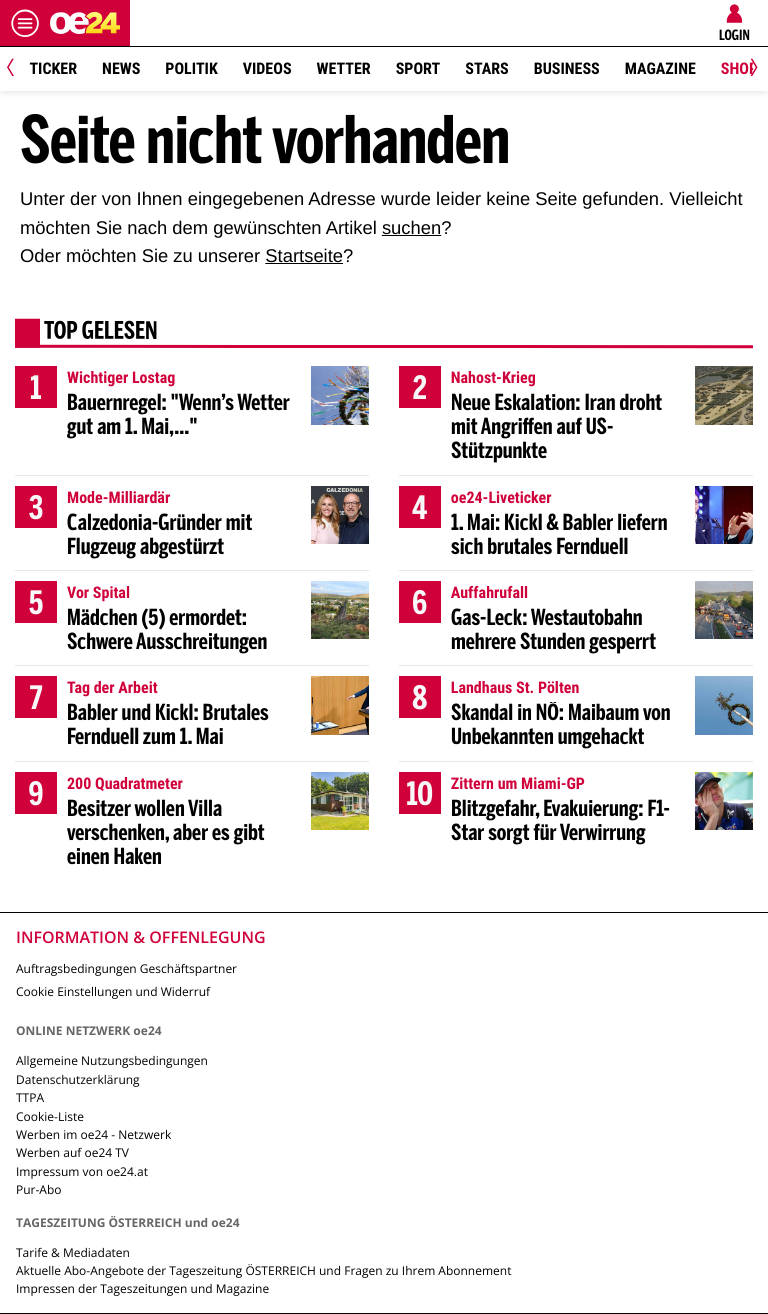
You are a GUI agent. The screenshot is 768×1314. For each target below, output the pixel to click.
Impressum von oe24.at (82, 1171)
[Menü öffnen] (25, 23)
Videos (267, 68)
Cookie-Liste (50, 1116)
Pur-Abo (39, 1189)
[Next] (750, 69)
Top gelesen (101, 333)
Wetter (344, 68)
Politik (191, 68)
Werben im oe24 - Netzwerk (93, 1134)
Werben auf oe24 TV (72, 1152)
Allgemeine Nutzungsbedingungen (112, 1060)
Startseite (304, 255)
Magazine (660, 68)
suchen (411, 227)
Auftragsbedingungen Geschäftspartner (126, 968)
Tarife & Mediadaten (73, 1252)
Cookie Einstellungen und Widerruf (113, 991)
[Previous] (17, 69)
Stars (486, 68)
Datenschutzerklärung (78, 1079)
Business (567, 68)
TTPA (30, 1097)
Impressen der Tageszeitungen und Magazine (142, 1288)
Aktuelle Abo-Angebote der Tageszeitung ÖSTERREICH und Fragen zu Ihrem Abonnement (263, 1270)
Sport (418, 68)
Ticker (53, 68)
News (121, 68)
